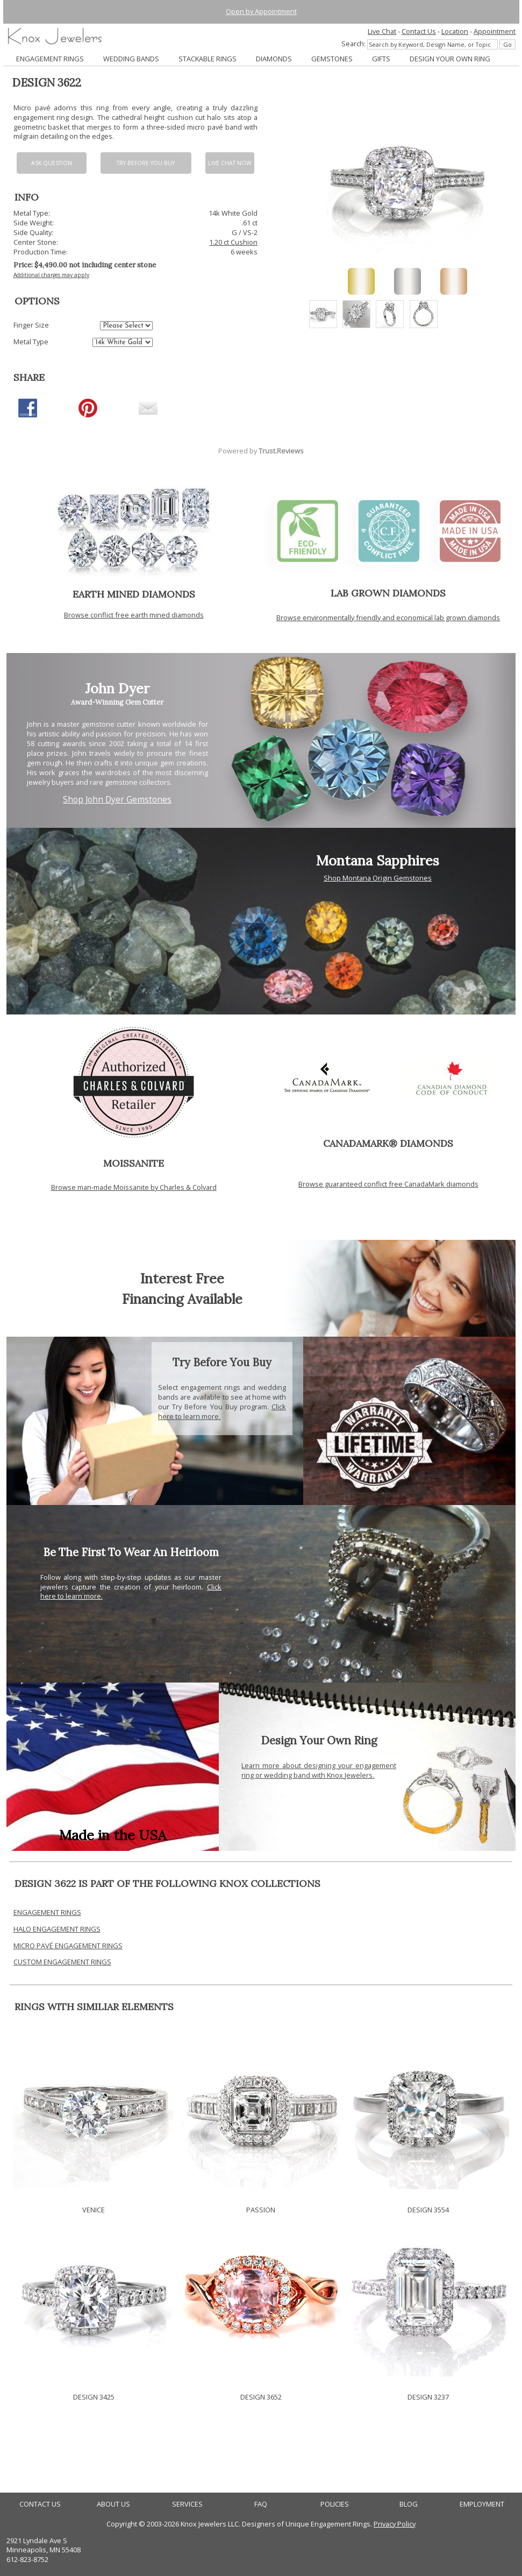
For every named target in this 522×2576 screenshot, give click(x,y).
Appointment (495, 31)
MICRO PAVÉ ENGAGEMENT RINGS (68, 1945)
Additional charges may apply (51, 275)
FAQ (260, 2504)
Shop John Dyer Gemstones (117, 799)
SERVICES (187, 2504)
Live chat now (230, 163)
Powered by (261, 451)
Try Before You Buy (146, 163)
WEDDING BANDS (131, 58)
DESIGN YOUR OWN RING (450, 58)
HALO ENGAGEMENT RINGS (57, 1929)
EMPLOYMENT (482, 2504)
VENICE (93, 2210)
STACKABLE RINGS (207, 58)
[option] (323, 314)
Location (454, 31)
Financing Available (182, 1299)
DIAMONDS (274, 58)
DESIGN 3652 (261, 2397)
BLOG (408, 2504)
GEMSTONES (332, 58)
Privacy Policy (395, 2524)
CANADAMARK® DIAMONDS (388, 1143)
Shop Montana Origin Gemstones (378, 878)
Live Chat (382, 31)
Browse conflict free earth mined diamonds (134, 615)
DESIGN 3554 (428, 2210)
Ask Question (51, 163)
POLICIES (334, 2504)
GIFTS (381, 58)
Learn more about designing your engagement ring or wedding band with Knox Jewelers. (318, 1770)
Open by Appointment (261, 11)
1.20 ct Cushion (233, 242)
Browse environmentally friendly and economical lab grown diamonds (388, 617)
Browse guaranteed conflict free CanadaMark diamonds (388, 1184)
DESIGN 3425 (94, 2397)
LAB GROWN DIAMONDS (388, 593)
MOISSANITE (133, 1163)
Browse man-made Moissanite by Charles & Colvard (134, 1187)
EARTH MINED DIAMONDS (134, 594)
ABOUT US (113, 2504)
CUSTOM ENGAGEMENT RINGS (62, 1962)
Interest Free (182, 1278)
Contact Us (419, 31)
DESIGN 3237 (428, 2397)
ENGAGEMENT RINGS (50, 58)
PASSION (260, 2210)
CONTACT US (40, 2504)
